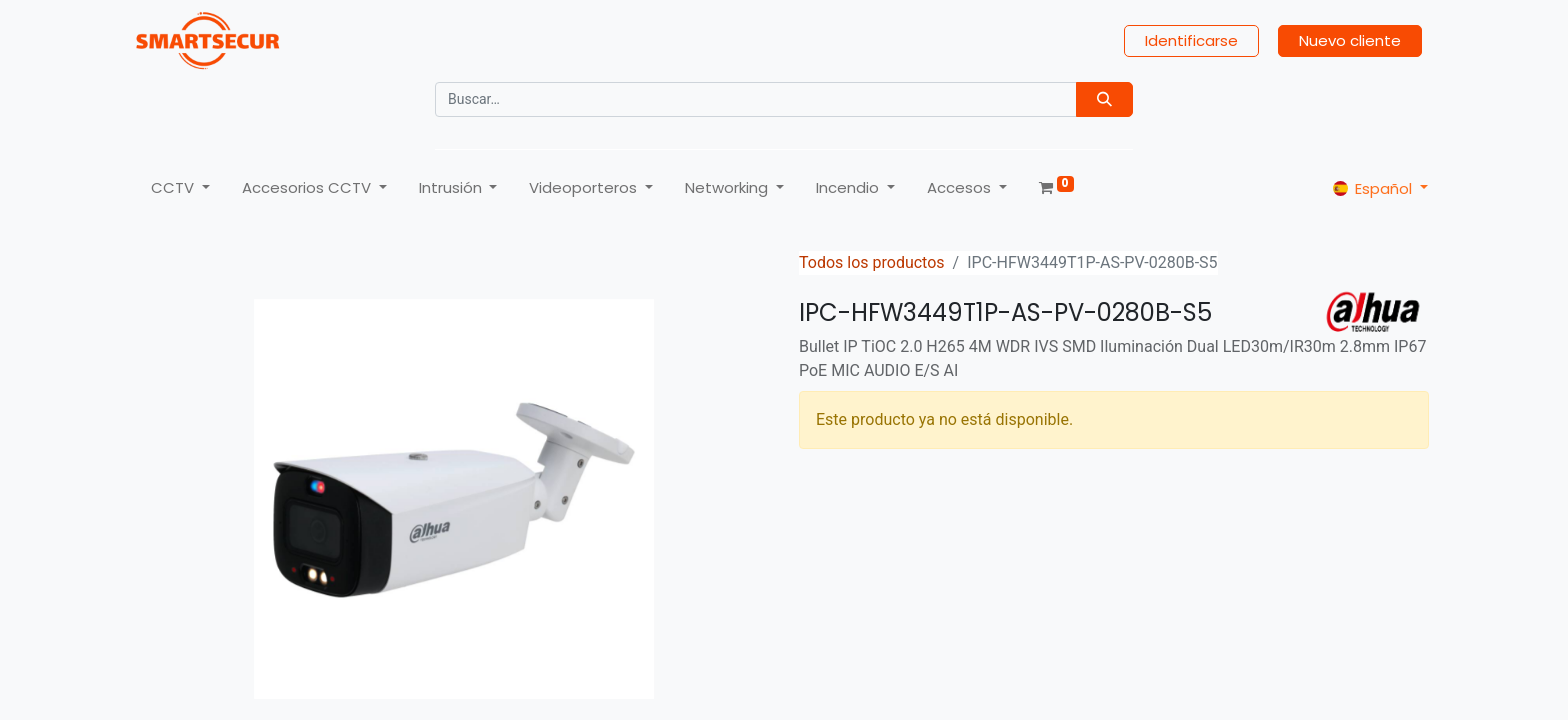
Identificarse (1191, 40)
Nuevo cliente (1350, 40)
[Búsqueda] (1104, 99)
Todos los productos (872, 262)
